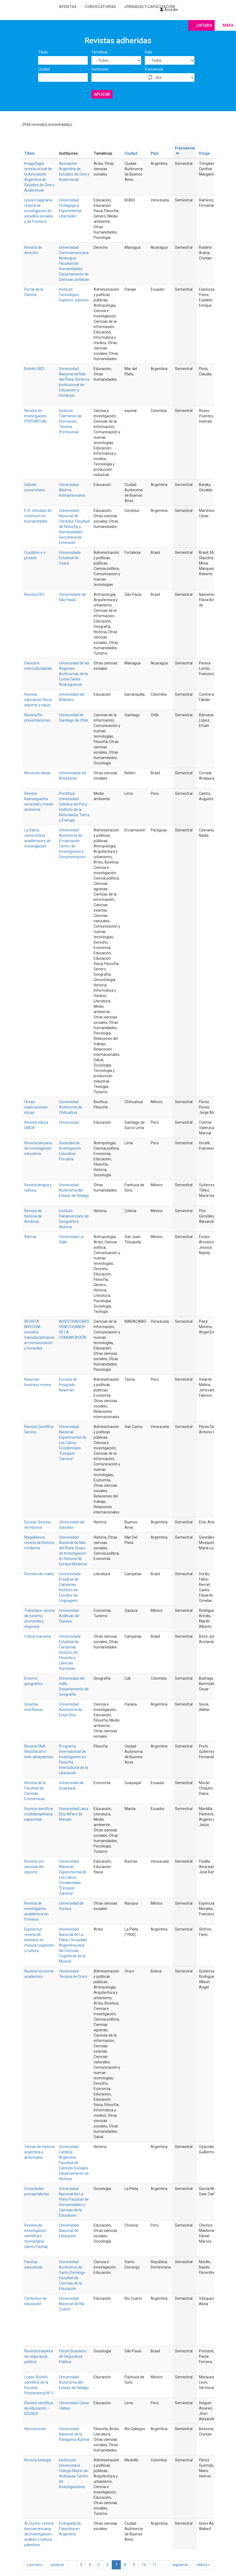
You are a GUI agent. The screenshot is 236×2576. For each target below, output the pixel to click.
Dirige (204, 153)
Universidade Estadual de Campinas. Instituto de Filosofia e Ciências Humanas (70, 1652)
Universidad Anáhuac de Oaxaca (69, 1615)
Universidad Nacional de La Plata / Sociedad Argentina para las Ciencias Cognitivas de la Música (73, 1945)
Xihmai (30, 1237)
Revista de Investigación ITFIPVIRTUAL (35, 415)
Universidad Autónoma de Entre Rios (70, 1709)
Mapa (228, 25)
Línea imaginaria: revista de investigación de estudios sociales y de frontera (38, 211)
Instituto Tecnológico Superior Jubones (74, 294)
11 (155, 2565)
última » (203, 2565)
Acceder (169, 9)
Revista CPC (34, 594)
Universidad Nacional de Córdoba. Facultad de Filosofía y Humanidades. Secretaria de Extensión (74, 526)
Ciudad (44, 69)
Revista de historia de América (33, 1216)
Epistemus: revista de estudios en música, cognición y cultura (39, 1940)
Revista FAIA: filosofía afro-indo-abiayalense (38, 1751)
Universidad (69, 1122)
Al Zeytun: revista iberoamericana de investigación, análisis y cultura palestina (39, 2534)
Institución (100, 69)
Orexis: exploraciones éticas (36, 1107)
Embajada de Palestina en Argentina (70, 2528)
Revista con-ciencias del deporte (34, 1866)
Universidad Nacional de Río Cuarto (72, 2303)
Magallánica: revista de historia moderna (39, 1542)
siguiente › (181, 2565)
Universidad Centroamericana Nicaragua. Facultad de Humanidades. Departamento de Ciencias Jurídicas (74, 263)
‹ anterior (56, 2565)
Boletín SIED (34, 369)
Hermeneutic (35, 2429)
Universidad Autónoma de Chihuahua (70, 1107)
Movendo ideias (37, 773)
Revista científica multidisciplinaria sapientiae (38, 1814)
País (148, 52)
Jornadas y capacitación (149, 7)
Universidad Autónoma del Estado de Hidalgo (74, 1190)
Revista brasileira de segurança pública (38, 2356)
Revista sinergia (37, 2460)
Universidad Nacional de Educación (69, 2230)
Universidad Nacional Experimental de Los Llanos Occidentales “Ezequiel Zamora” (72, 1443)
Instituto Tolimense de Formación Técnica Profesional (70, 421)
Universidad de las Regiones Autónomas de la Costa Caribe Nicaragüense (74, 674)
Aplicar (102, 94)
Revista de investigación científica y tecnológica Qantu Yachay (36, 2236)
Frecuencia (154, 69)
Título (43, 52)
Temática (99, 52)
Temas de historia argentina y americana (39, 2152)
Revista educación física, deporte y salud (38, 699)
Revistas (68, 7)
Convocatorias (100, 7)
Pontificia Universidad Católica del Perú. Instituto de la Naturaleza (73, 804)
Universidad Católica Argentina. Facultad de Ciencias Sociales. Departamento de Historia (74, 2163)
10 (144, 2565)
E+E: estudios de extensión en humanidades (38, 515)
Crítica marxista (37, 1636)
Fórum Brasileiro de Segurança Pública (72, 2356)
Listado (204, 25)
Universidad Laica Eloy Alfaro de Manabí (73, 1814)
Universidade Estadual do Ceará (70, 557)
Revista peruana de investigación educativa (38, 1148)
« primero (34, 2565)
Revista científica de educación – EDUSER (38, 2408)
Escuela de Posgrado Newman (68, 1384)
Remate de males (39, 1574)
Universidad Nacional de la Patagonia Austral (74, 2434)
